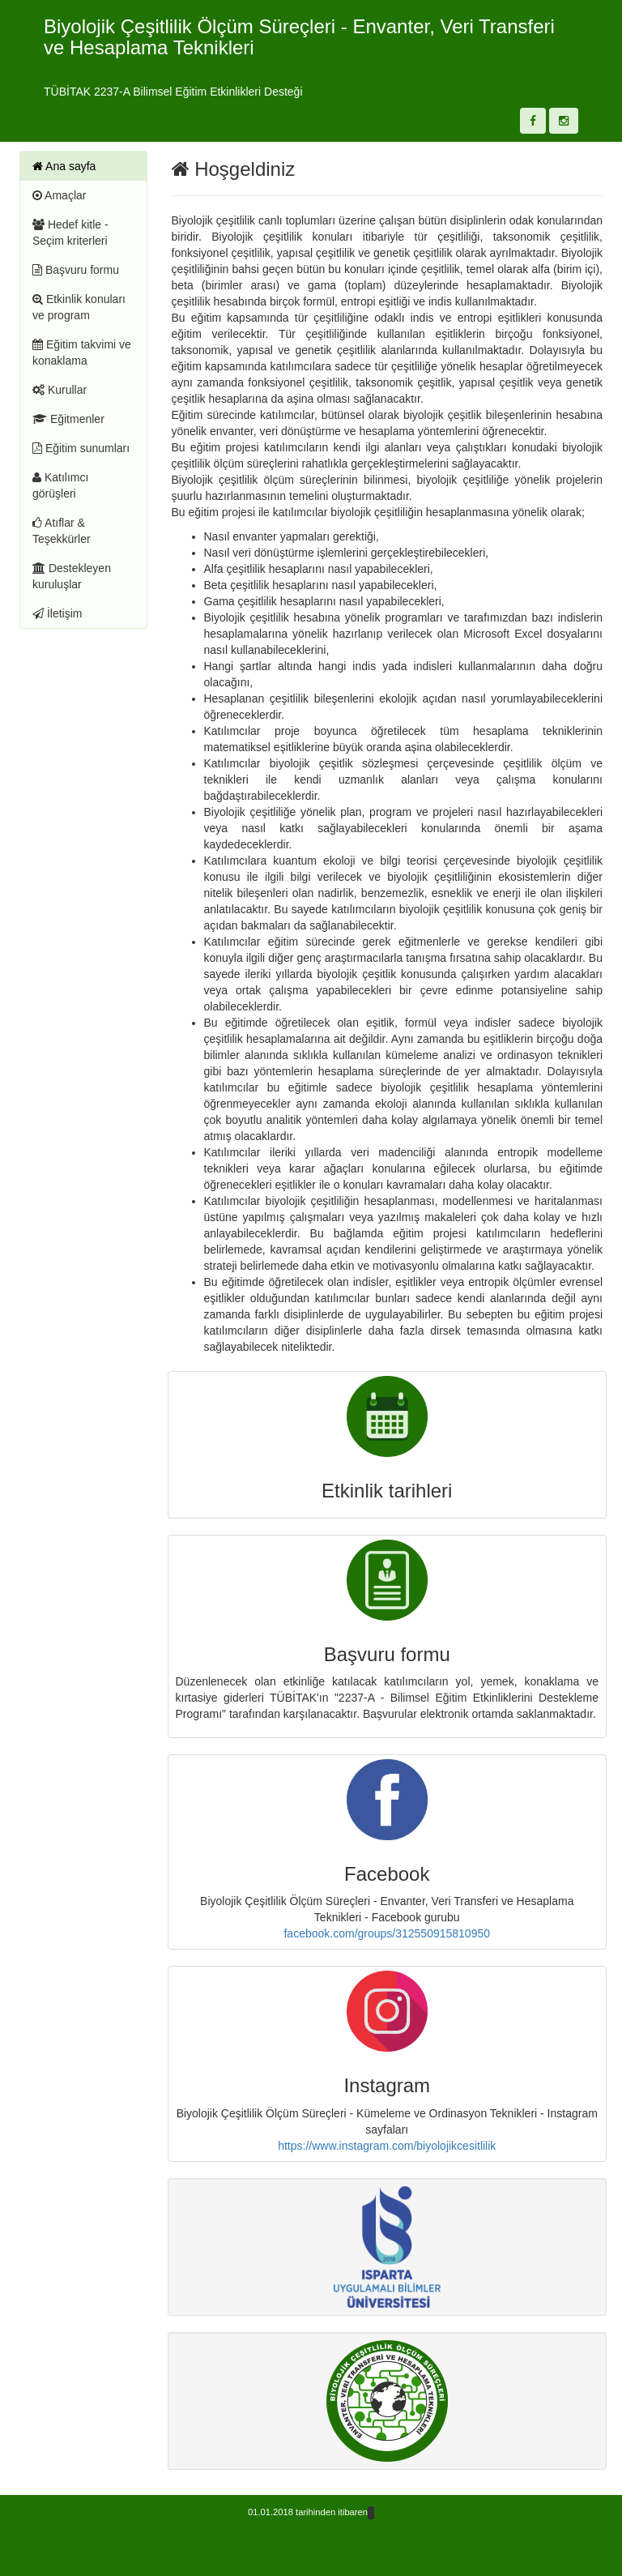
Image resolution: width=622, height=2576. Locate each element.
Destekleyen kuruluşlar (71, 576)
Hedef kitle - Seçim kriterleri (70, 232)
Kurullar (59, 389)
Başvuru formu (75, 269)
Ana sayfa (64, 166)
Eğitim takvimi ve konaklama (81, 352)
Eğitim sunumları (81, 448)
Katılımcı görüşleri (60, 485)
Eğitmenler (68, 418)
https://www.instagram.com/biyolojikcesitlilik (387, 2145)
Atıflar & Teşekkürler (61, 530)
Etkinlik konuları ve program (79, 307)
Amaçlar (59, 195)
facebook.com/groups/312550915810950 (386, 1933)
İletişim (57, 613)
